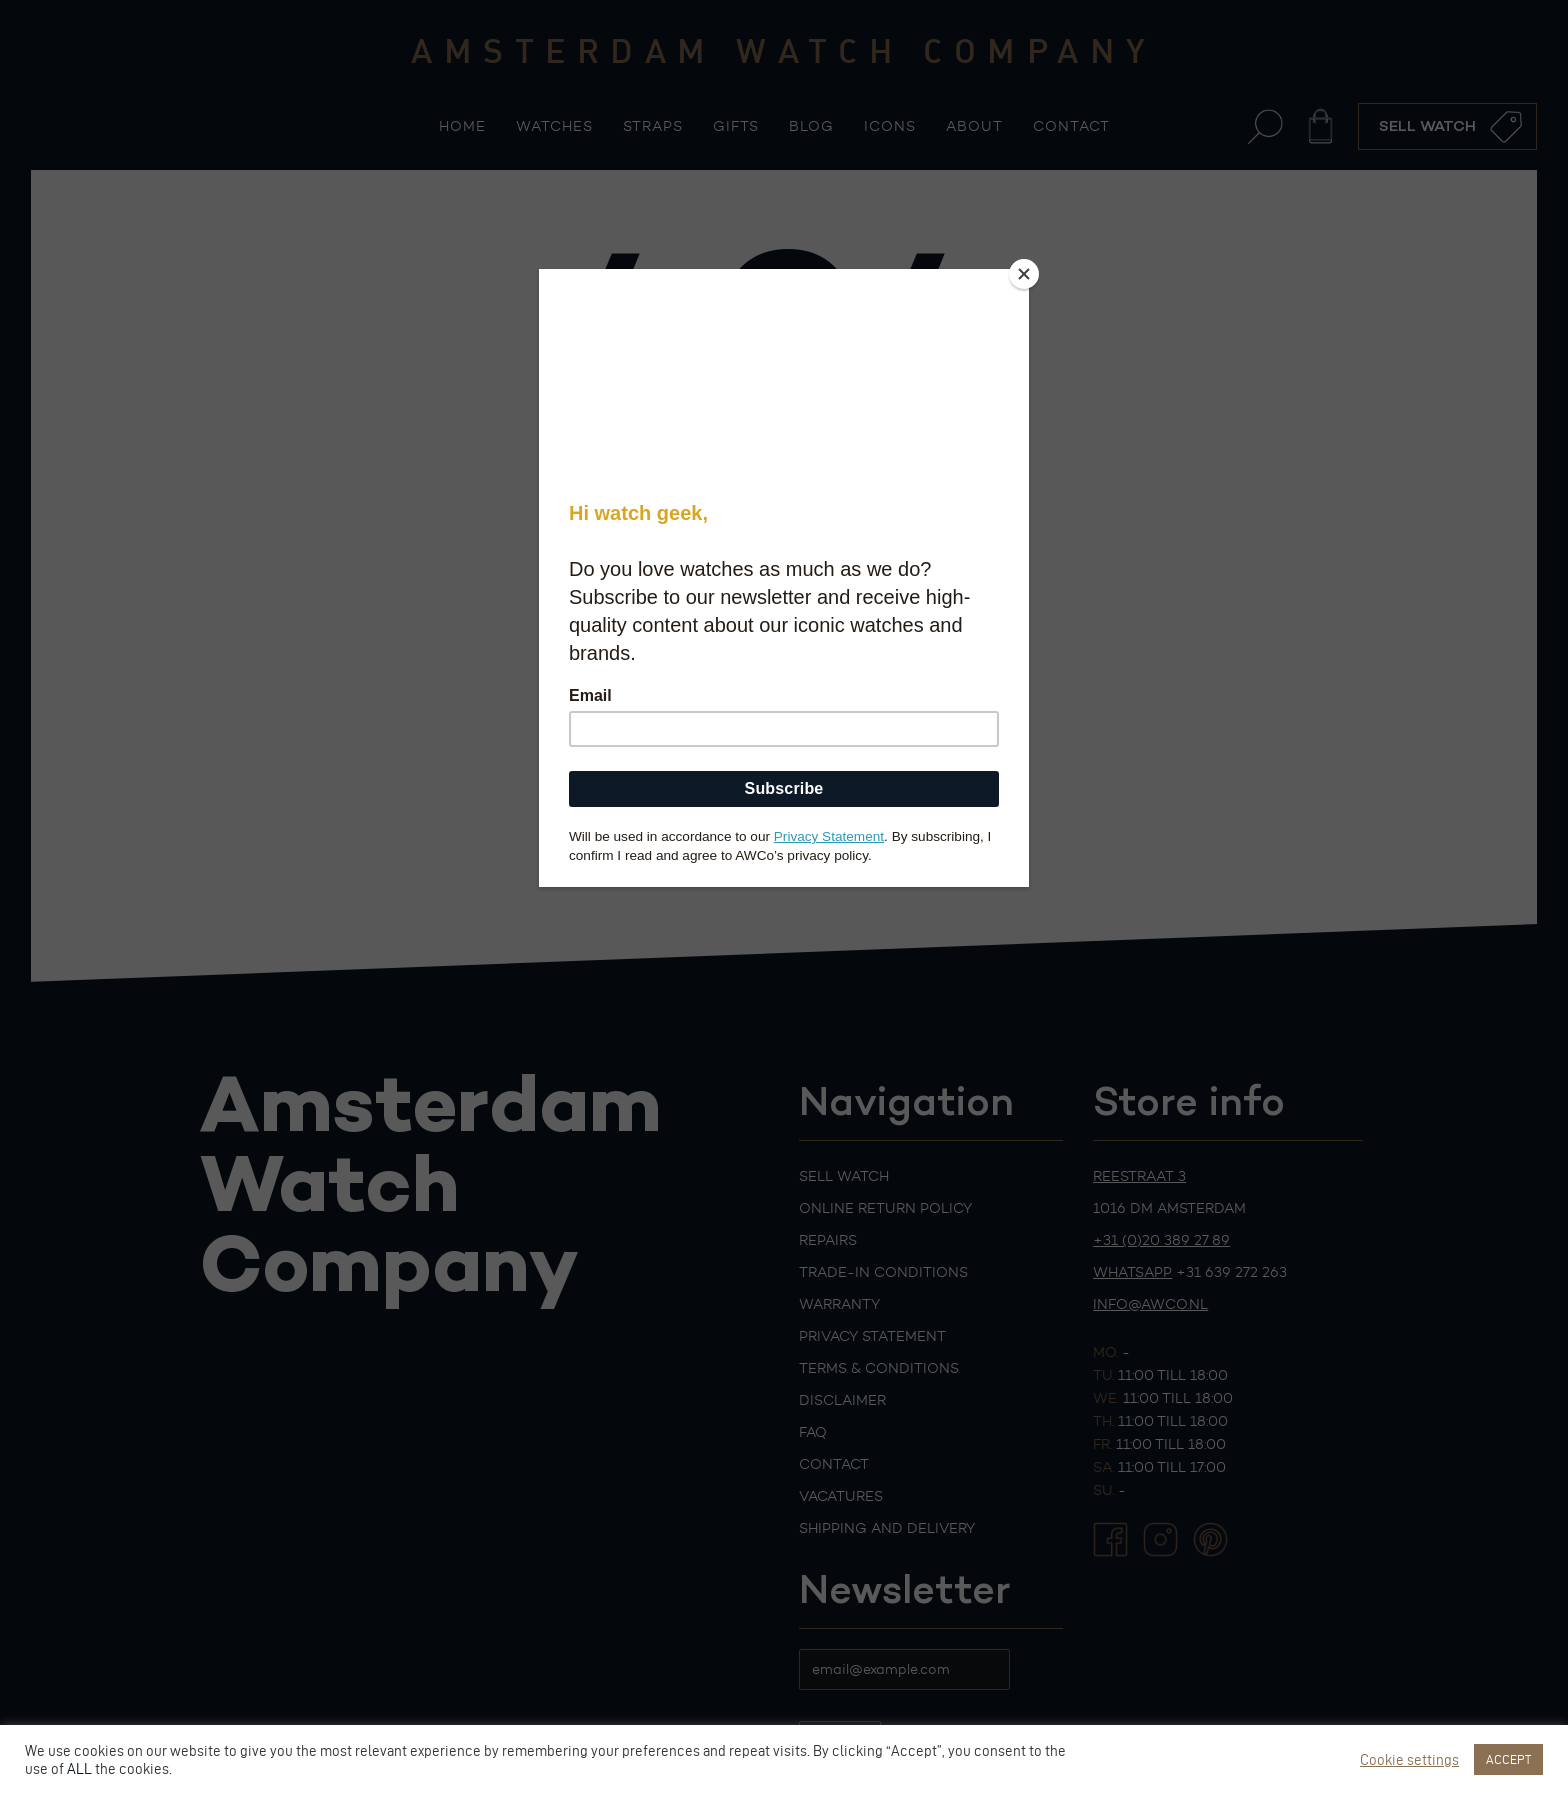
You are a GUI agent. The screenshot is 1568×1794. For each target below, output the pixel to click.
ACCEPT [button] (1508, 1759)
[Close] (1024, 274)
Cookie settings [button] (1409, 1760)
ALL (79, 1769)
